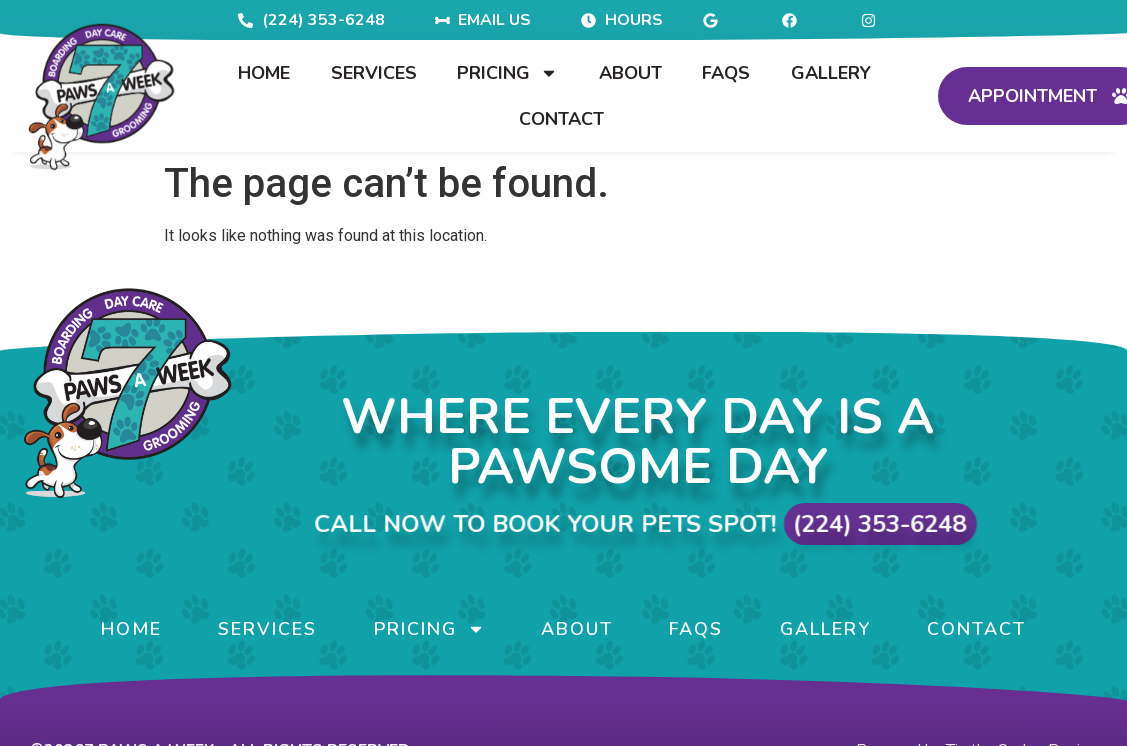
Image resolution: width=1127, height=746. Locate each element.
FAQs (726, 73)
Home (264, 73)
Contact (561, 119)
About (630, 73)
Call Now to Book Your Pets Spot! (704, 524)
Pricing (507, 73)
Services (374, 73)
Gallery (831, 73)
